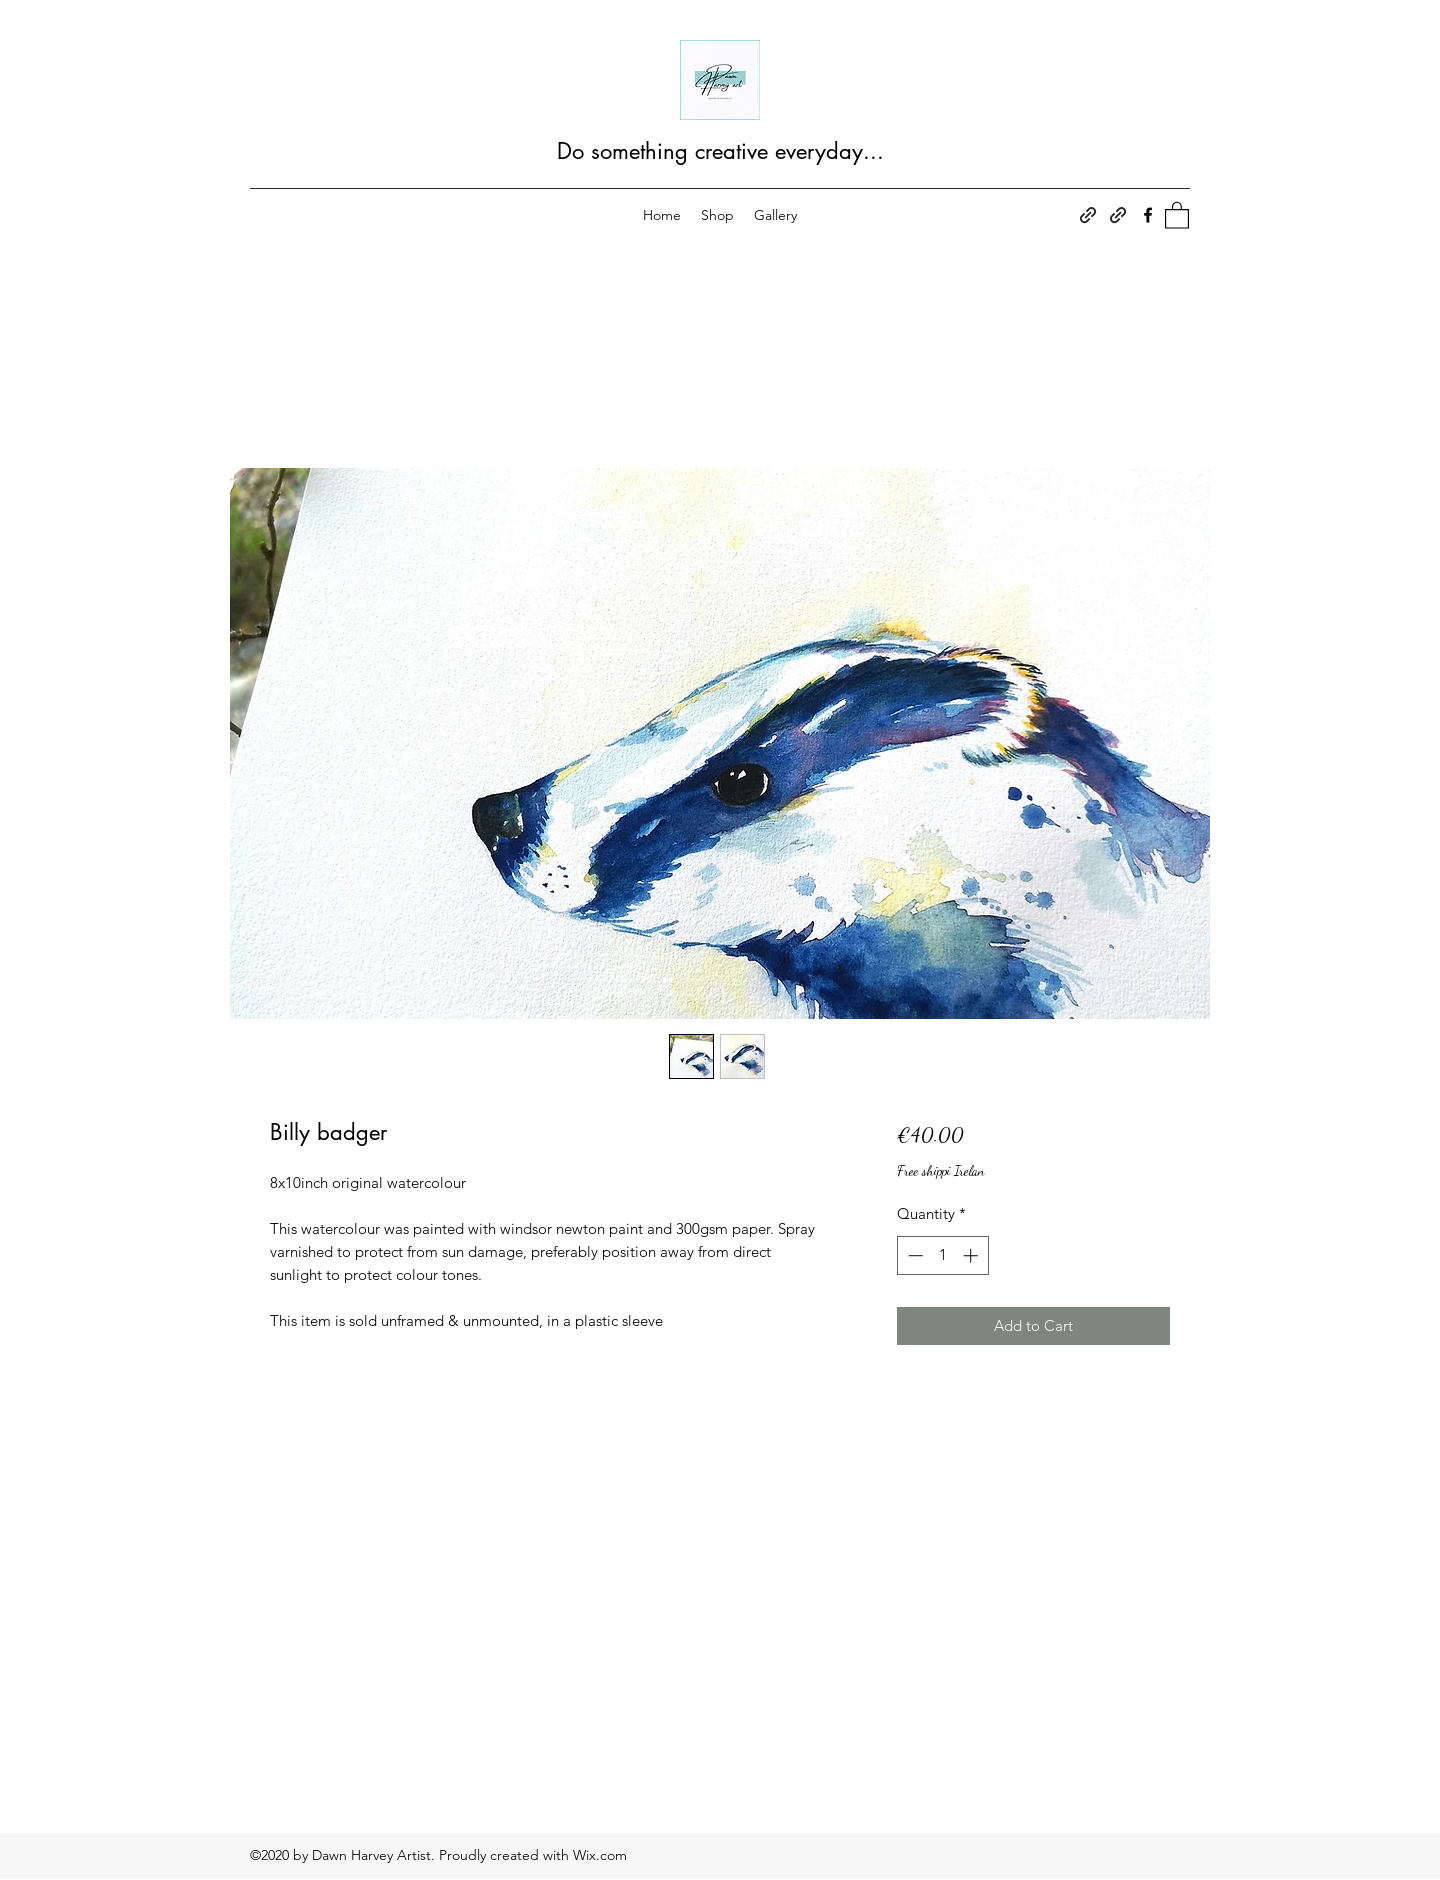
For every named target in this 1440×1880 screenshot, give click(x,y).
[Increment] (972, 1255)
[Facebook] (1148, 215)
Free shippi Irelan (941, 1170)
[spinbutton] (942, 1255)
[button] (1177, 214)
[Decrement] (913, 1255)
